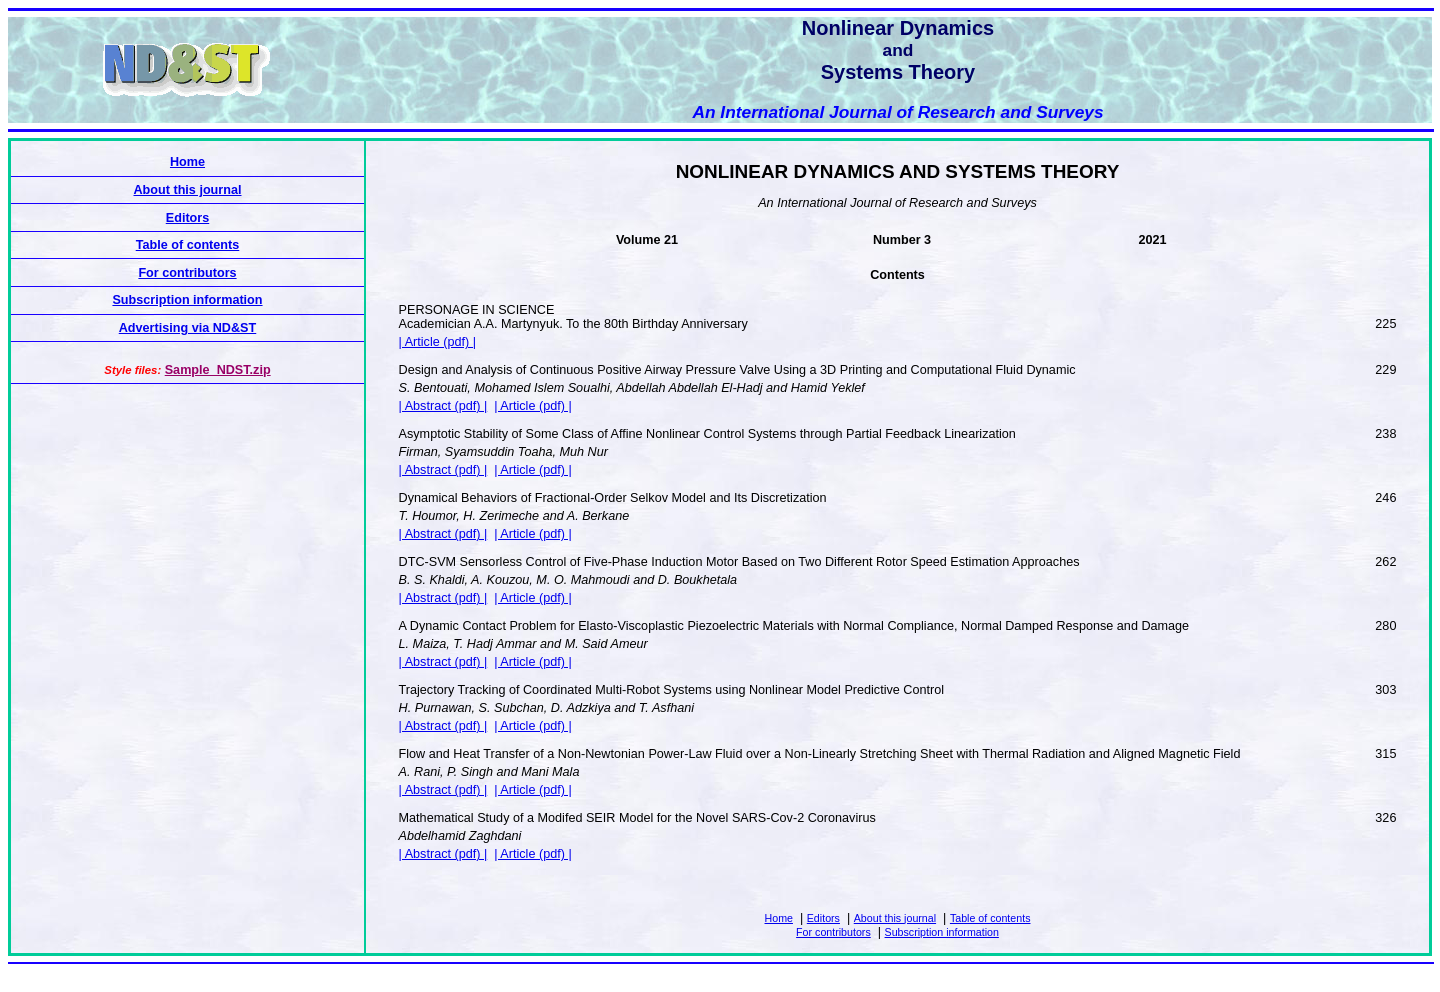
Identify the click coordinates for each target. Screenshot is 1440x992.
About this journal (895, 918)
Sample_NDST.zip (218, 370)
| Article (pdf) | (437, 342)
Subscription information (942, 932)
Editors (823, 918)
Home (779, 918)
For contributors (833, 932)
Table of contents (990, 918)
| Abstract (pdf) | (443, 406)
